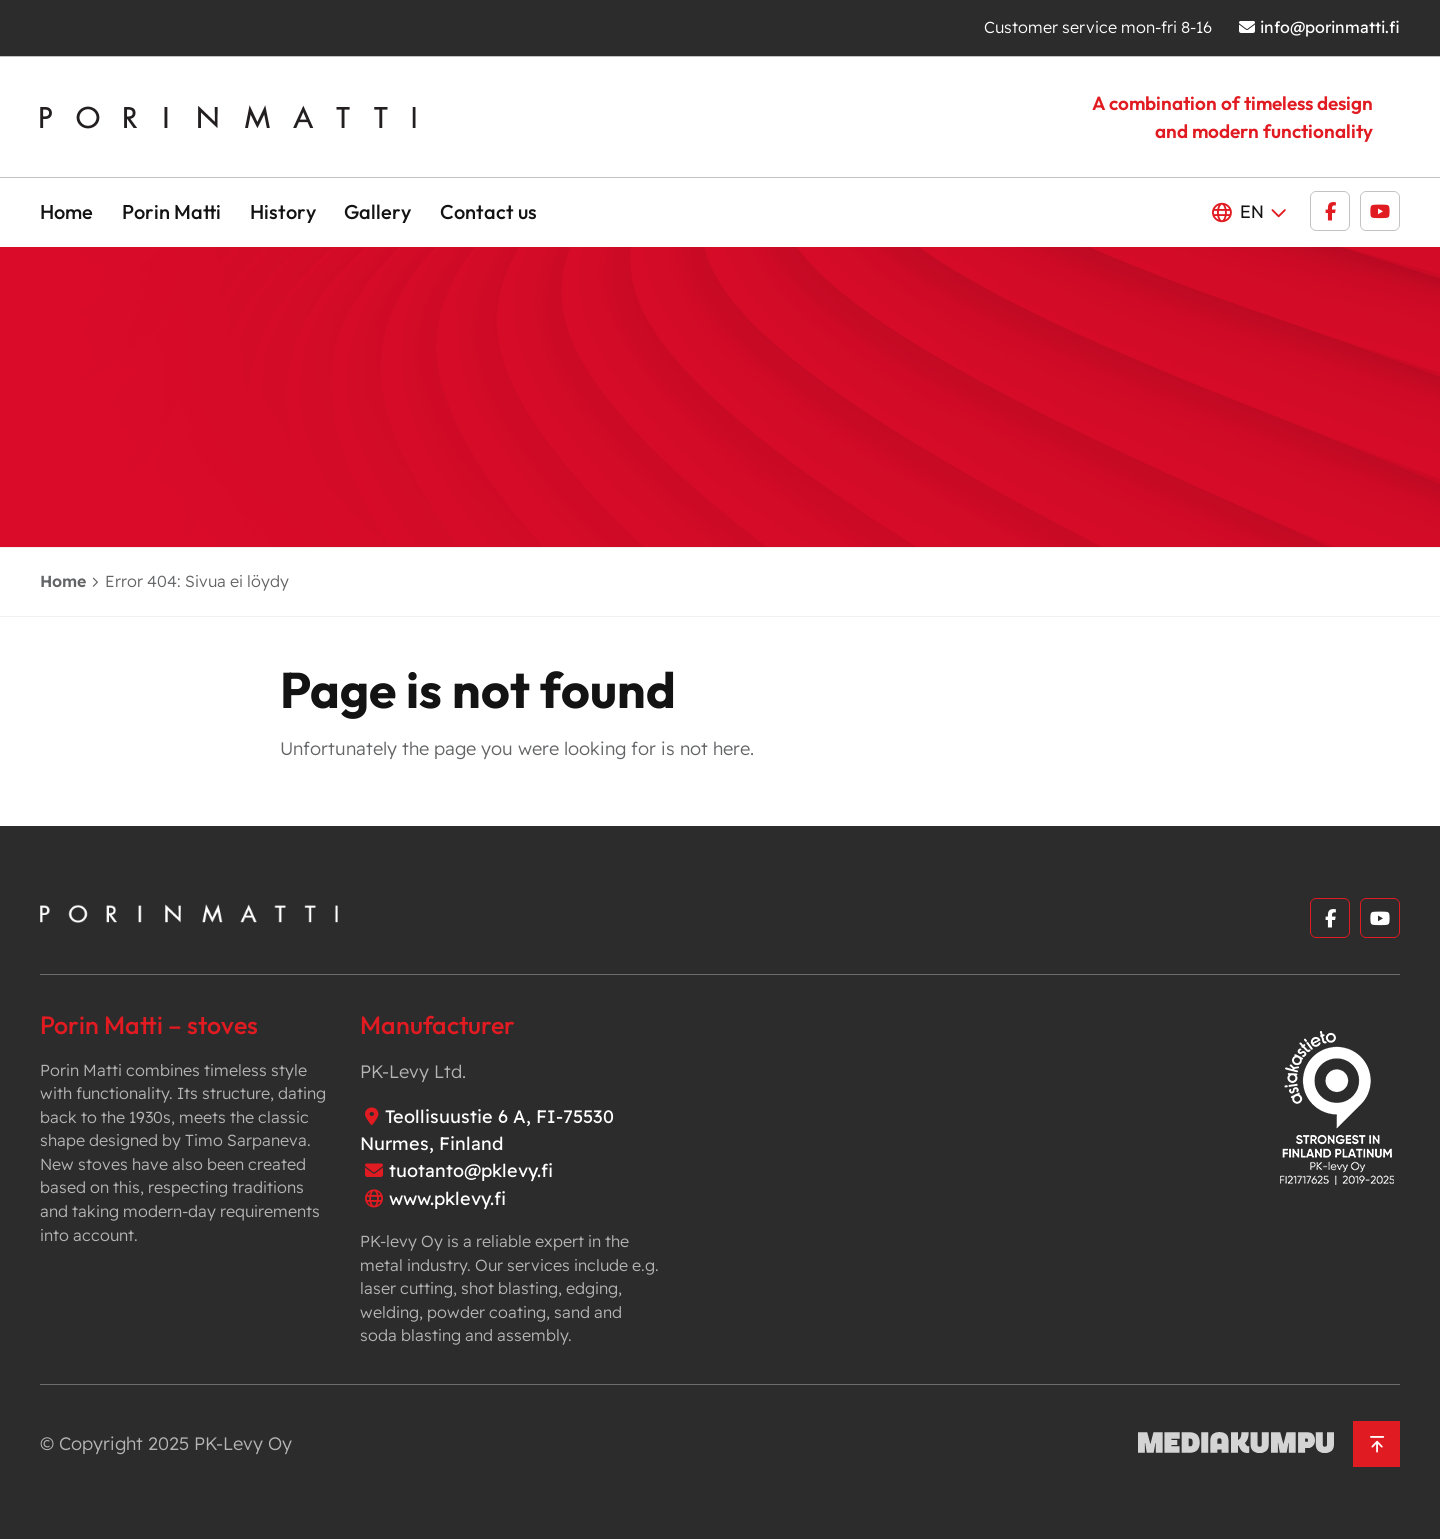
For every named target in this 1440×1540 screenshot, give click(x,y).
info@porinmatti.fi (1330, 27)
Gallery (377, 211)
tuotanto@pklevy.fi (471, 1170)
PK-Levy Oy (243, 1443)
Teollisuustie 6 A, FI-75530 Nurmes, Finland (487, 1130)
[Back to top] (1376, 1444)
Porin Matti (171, 211)
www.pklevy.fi (447, 1198)
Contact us (488, 211)
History (283, 211)
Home (66, 211)
